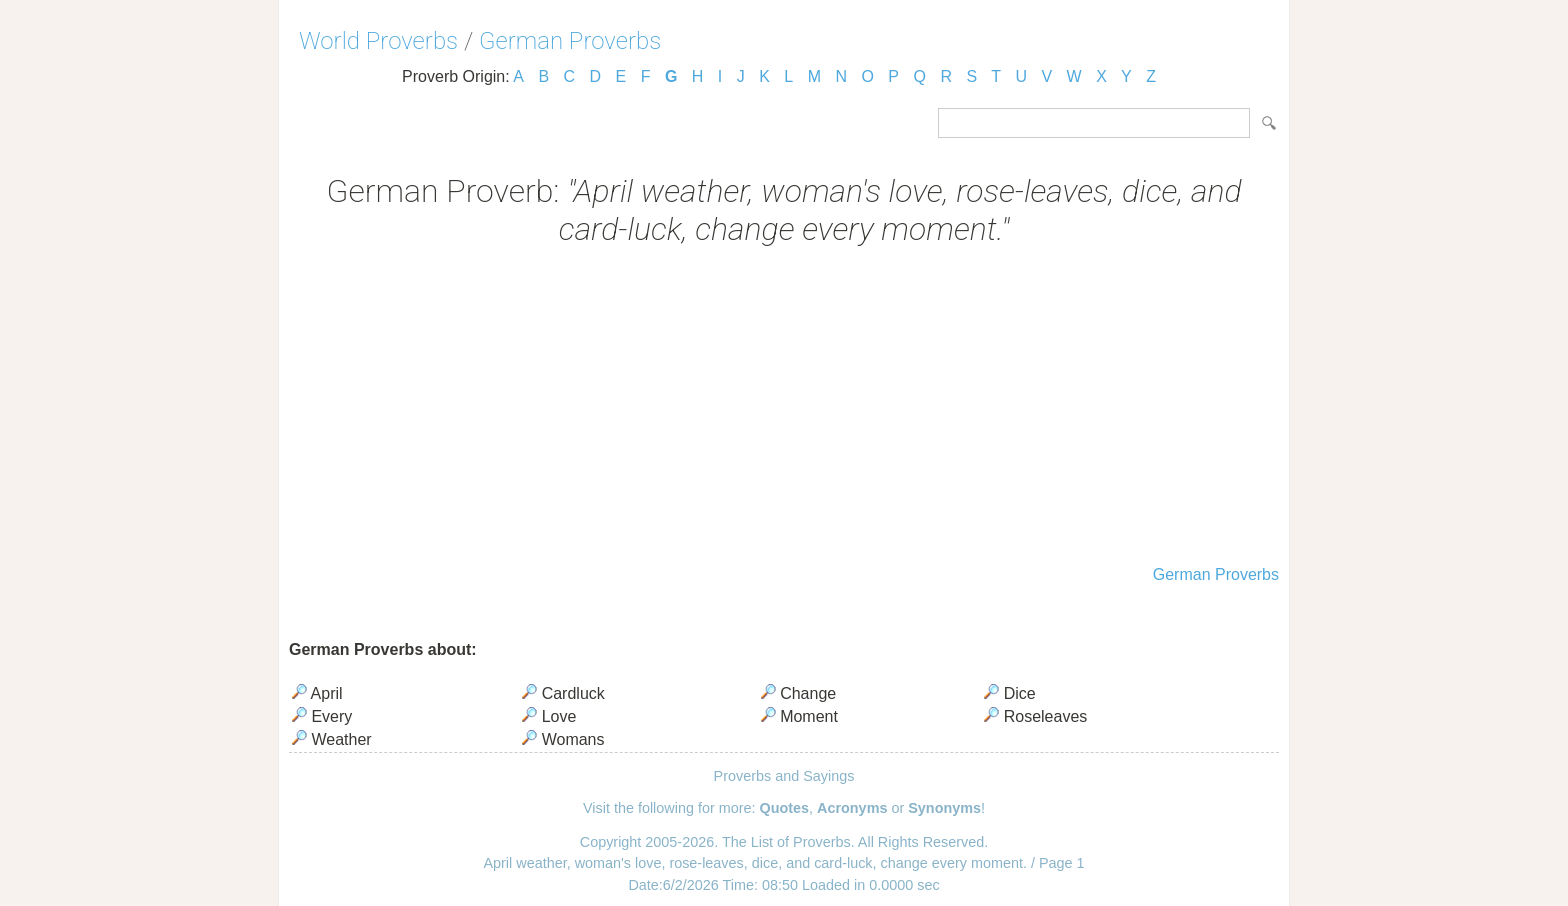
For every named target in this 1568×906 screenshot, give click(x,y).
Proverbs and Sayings (784, 776)
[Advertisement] (784, 408)
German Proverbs (570, 41)
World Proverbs (378, 41)
